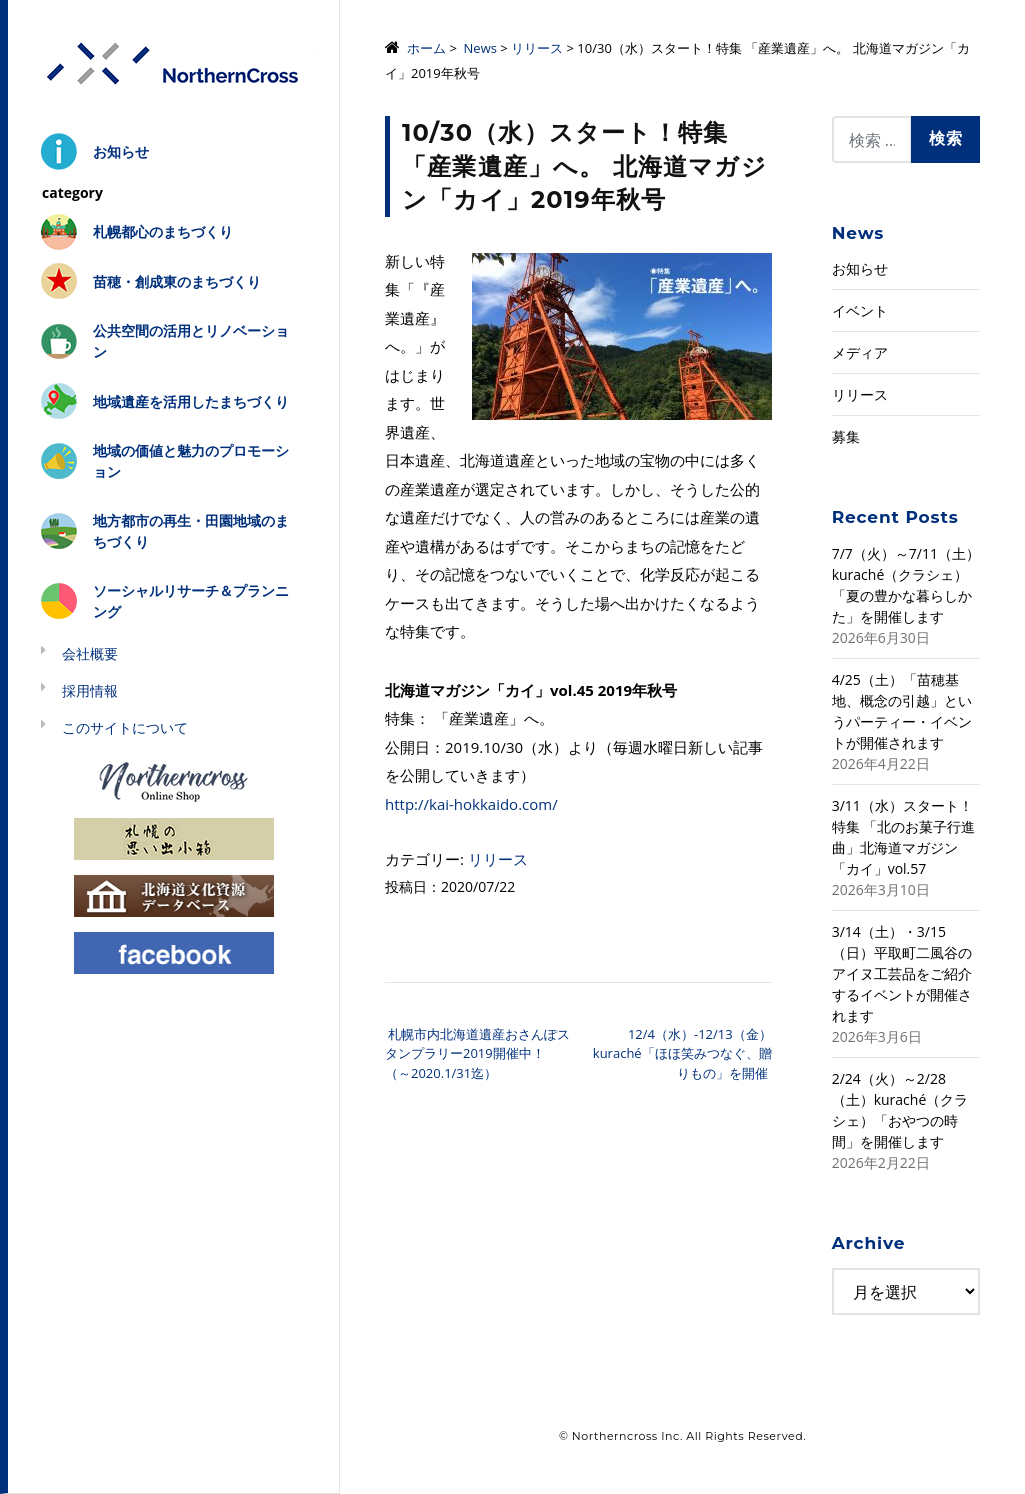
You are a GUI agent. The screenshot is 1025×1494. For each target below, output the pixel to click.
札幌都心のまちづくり (163, 231)
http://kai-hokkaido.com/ (471, 804)
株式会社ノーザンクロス (174, 64)
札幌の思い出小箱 (174, 837)
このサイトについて (125, 727)
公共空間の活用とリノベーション (191, 341)
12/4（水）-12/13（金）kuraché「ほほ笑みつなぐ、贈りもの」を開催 (682, 1053)
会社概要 (90, 653)
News (480, 48)
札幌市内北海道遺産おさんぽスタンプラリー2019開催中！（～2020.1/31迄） (477, 1053)
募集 (846, 436)
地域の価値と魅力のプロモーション (191, 461)
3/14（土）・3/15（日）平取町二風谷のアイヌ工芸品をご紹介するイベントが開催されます (902, 973)
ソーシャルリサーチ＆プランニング (191, 601)
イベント (860, 310)
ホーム (426, 48)
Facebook (174, 951)
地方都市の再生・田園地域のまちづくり (191, 531)
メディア (860, 352)
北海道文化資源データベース (174, 894)
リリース (537, 48)
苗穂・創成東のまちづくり (177, 281)
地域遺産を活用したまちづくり (191, 401)
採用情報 (90, 690)
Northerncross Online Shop (174, 780)
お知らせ (121, 151)
